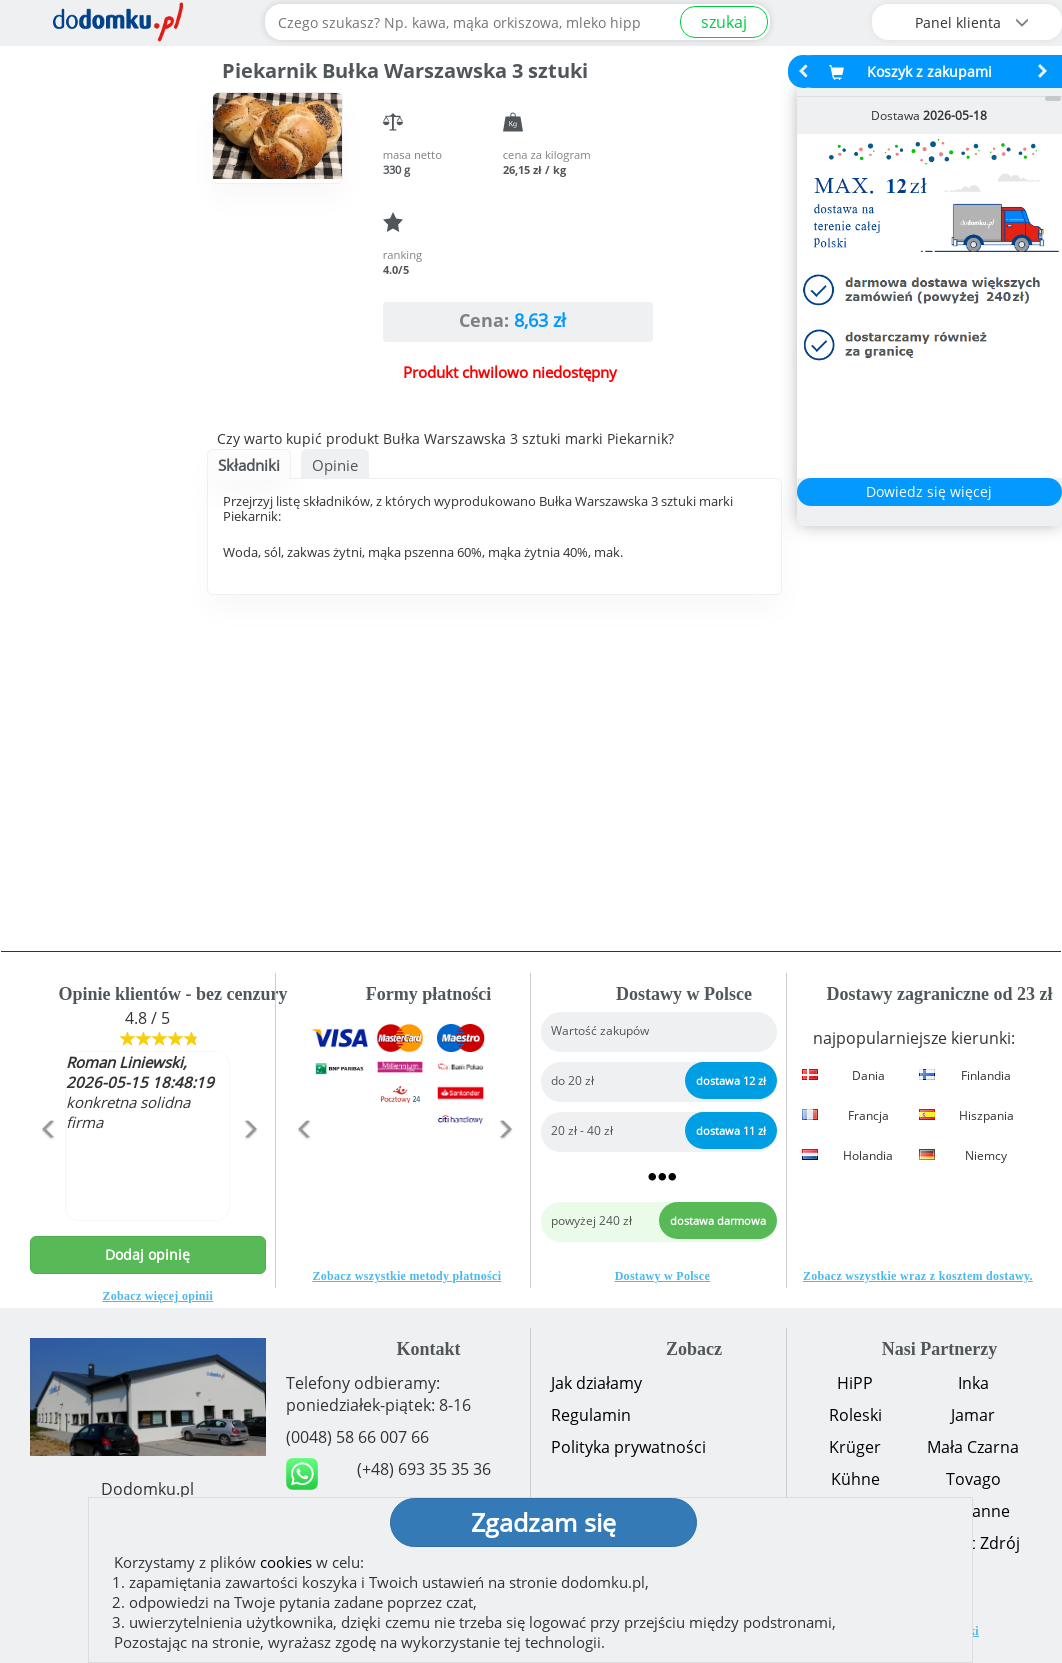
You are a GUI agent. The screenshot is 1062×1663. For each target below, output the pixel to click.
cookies (286, 1562)
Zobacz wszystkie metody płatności (406, 1276)
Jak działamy (596, 1383)
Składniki (249, 465)
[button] (47, 1172)
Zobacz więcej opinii (157, 1296)
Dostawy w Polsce (662, 1276)
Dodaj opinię (147, 1254)
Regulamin (591, 1415)
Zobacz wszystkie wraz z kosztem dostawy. (918, 1276)
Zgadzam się (543, 1522)
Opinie (335, 465)
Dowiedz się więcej (929, 491)
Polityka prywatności (628, 1447)
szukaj (724, 22)
